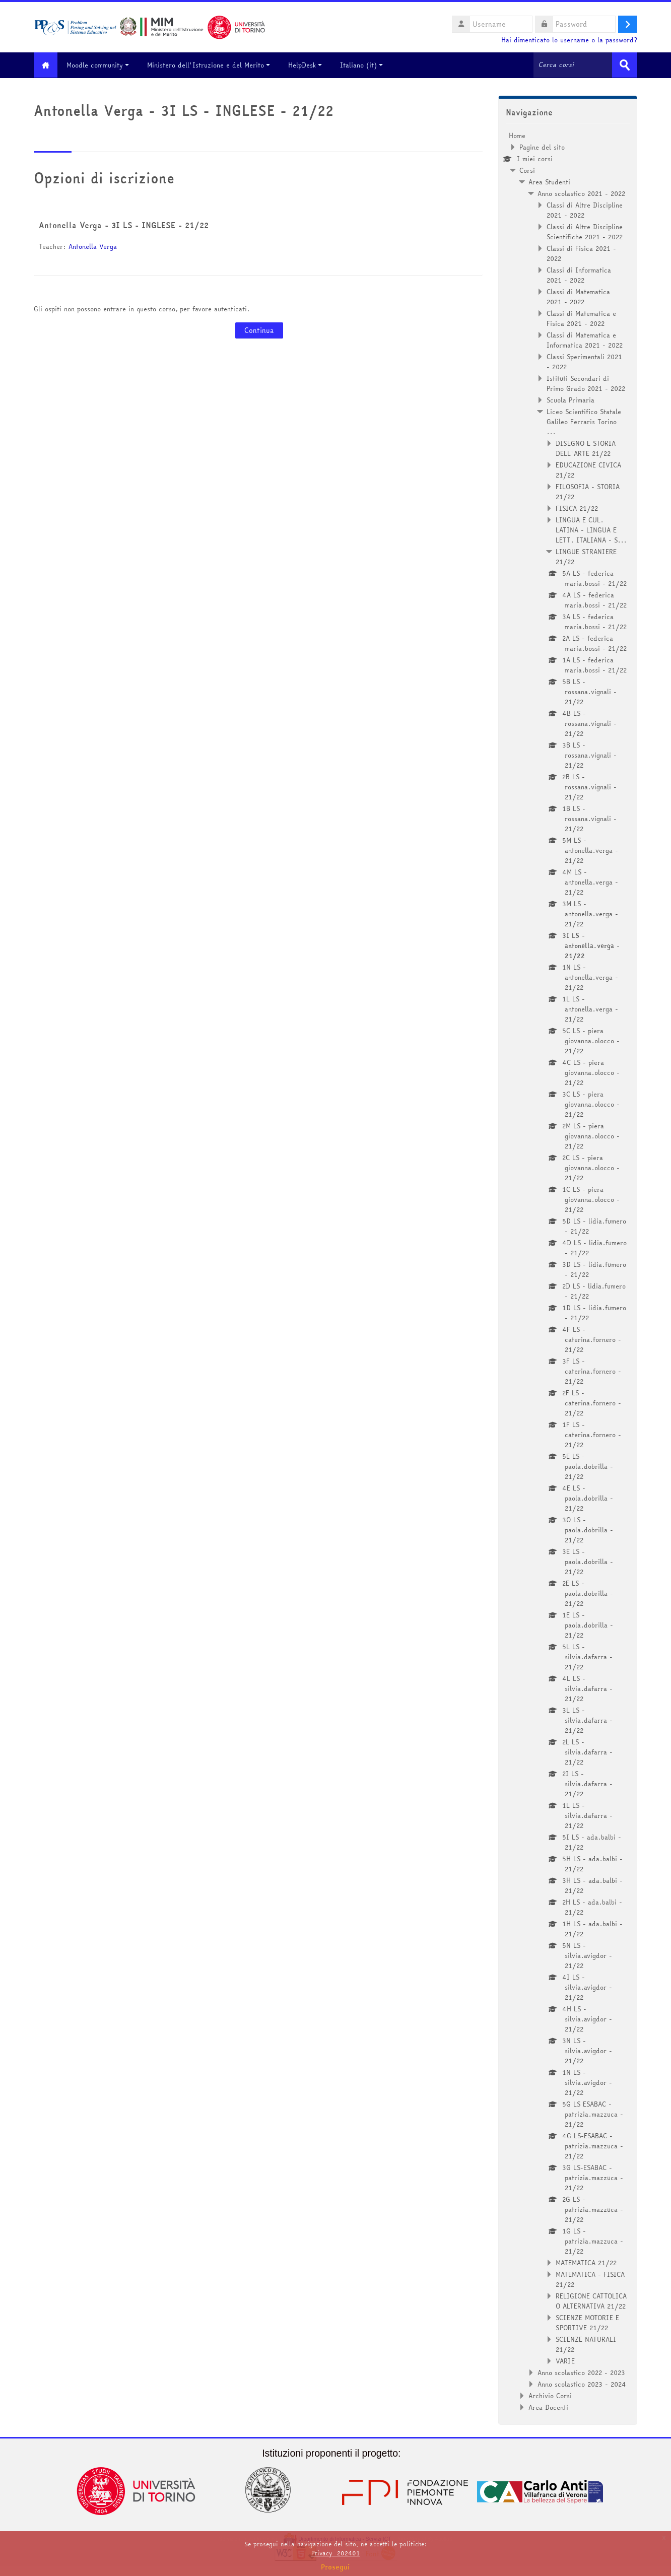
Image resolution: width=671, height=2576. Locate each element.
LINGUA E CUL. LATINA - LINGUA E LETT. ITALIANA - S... (591, 529)
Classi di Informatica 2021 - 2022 (579, 274)
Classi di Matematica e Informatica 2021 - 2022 (585, 339)
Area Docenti (548, 2407)
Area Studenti (549, 181)
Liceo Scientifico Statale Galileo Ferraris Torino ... (584, 421)
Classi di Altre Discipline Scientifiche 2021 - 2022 (585, 231)
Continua (259, 330)
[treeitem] (568, 1271)
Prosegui (335, 2566)
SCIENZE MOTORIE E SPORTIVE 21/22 (587, 2322)
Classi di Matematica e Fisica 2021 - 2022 (581, 318)
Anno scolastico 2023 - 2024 (582, 2384)
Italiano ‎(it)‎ (365, 65)
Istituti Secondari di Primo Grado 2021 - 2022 (586, 383)
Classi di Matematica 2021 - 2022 (578, 296)
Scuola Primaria (570, 399)
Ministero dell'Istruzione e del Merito (212, 65)
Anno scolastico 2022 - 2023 (581, 2372)
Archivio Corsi (550, 2395)
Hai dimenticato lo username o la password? (569, 40)
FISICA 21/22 (577, 508)
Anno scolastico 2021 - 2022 (581, 193)
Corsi (527, 170)
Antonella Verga (93, 246)
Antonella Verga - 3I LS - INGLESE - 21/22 (124, 225)
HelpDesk (309, 65)
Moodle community (102, 65)
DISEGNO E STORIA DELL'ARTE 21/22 (586, 448)
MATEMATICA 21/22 (586, 2262)
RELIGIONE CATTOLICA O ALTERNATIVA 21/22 (591, 2300)
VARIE (565, 2360)
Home (517, 135)
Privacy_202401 (335, 2553)
